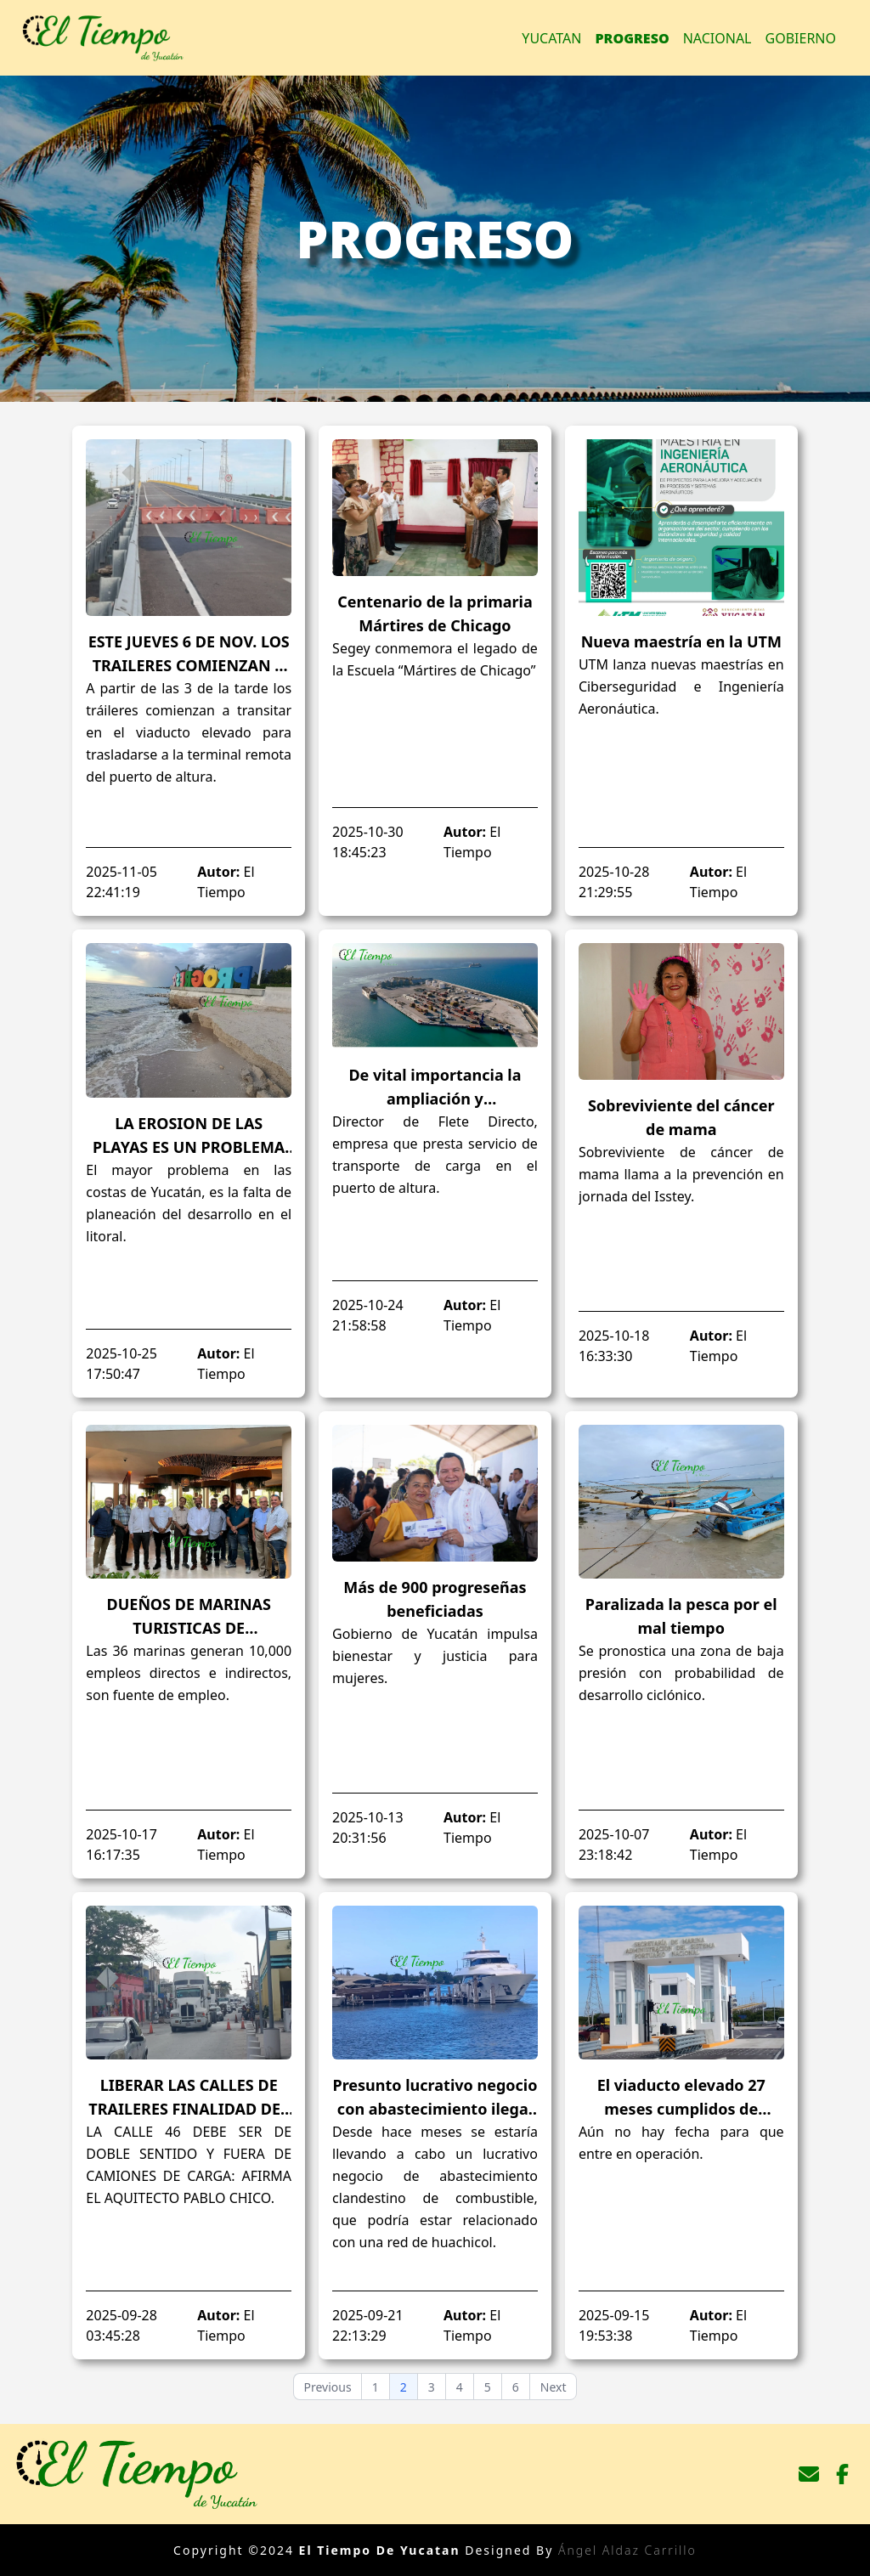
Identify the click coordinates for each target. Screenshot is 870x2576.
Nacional (717, 38)
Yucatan (551, 38)
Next (553, 2387)
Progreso (632, 38)
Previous (328, 2387)
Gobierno (800, 38)
